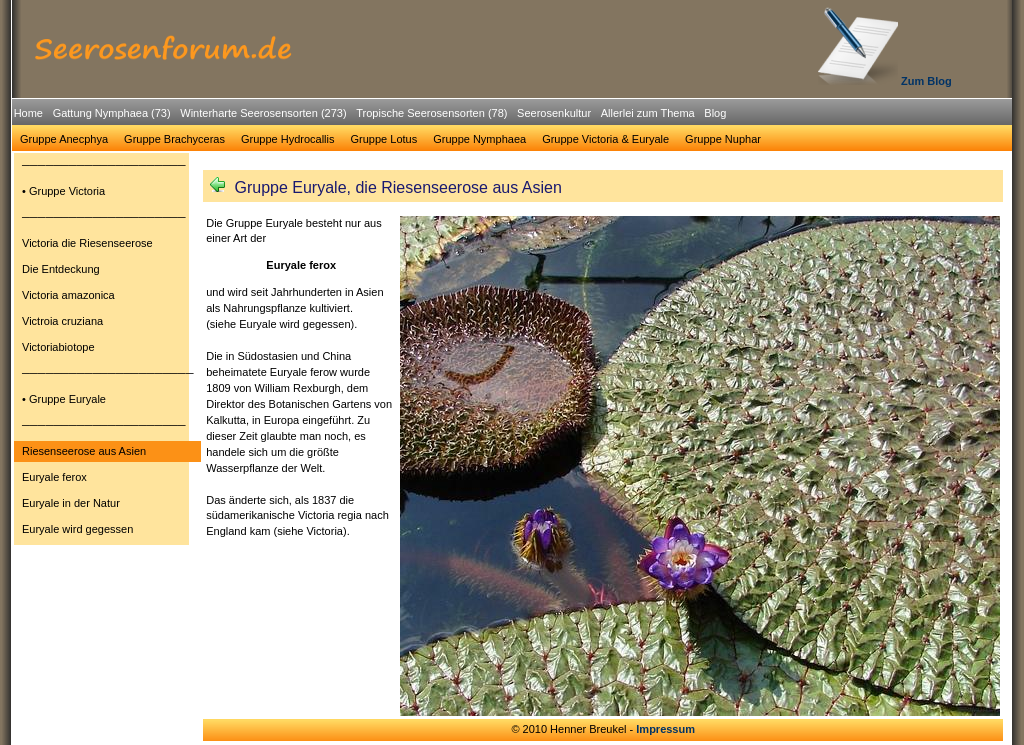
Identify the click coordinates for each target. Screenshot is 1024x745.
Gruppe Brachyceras (174, 139)
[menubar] (370, 116)
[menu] (107, 350)
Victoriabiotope (58, 347)
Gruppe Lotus (384, 139)
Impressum (665, 729)
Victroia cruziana (62, 321)
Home (28, 113)
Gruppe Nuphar (723, 139)
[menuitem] (28, 113)
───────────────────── (104, 165)
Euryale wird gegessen (77, 529)
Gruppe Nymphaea (479, 139)
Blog (715, 113)
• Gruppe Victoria (63, 191)
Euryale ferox (54, 477)
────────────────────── (107, 373)
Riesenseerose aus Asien (84, 451)
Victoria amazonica (68, 295)
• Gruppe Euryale (64, 399)
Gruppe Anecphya (64, 139)
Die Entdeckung (61, 269)
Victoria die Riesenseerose (87, 243)
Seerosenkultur (554, 113)
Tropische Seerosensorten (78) (431, 113)
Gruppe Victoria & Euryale (605, 139)
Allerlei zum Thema (648, 113)
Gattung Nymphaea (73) (112, 113)
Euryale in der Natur (71, 503)
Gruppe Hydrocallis (288, 139)
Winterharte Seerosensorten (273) (263, 113)
